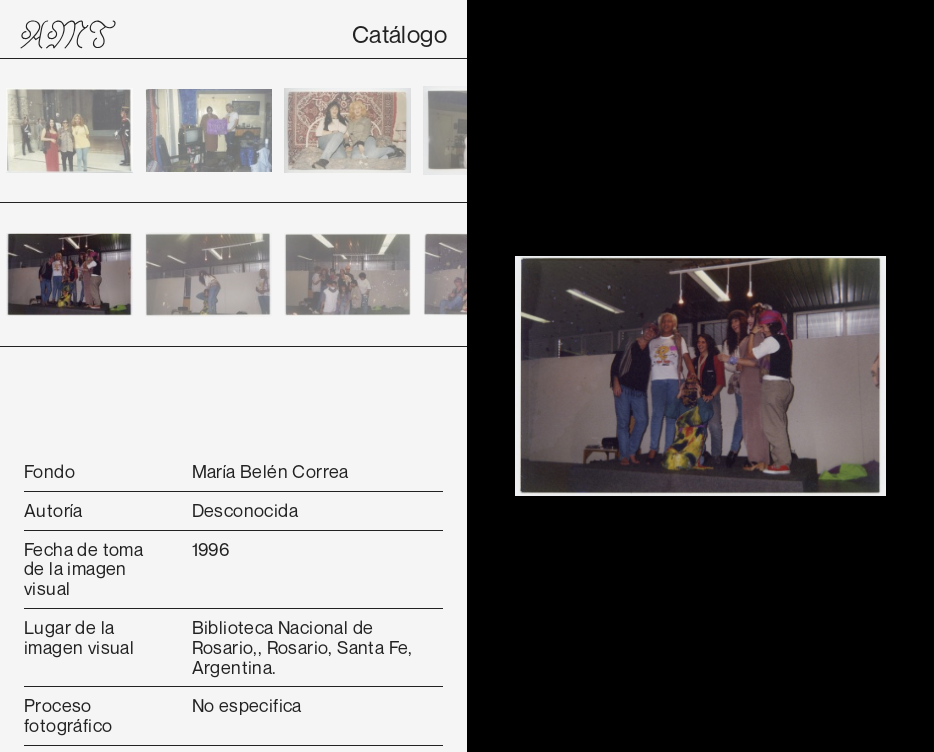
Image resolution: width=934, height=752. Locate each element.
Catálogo (399, 34)
